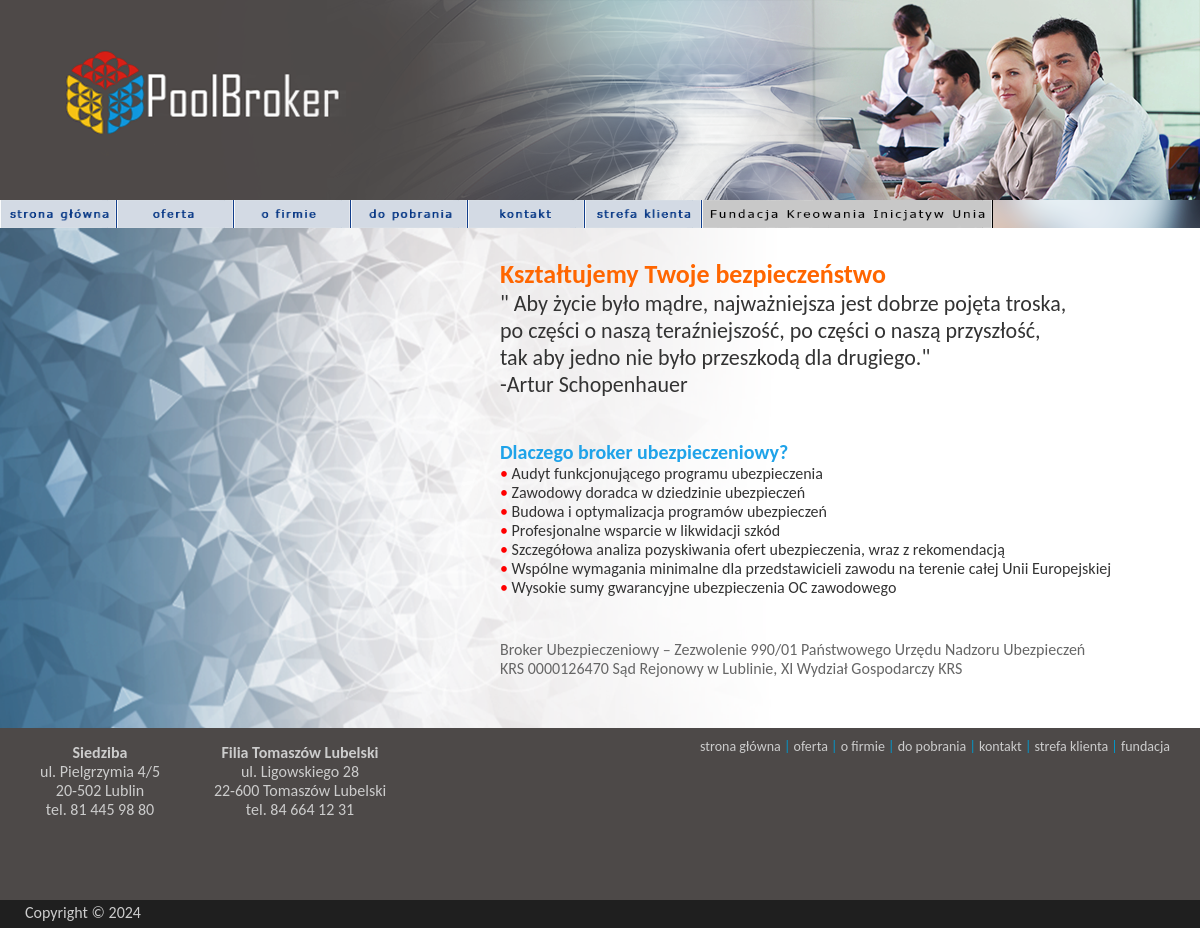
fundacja (1145, 746)
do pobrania (932, 746)
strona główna (740, 746)
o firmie (863, 746)
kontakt (1002, 746)
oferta (809, 746)
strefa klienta (1072, 746)
